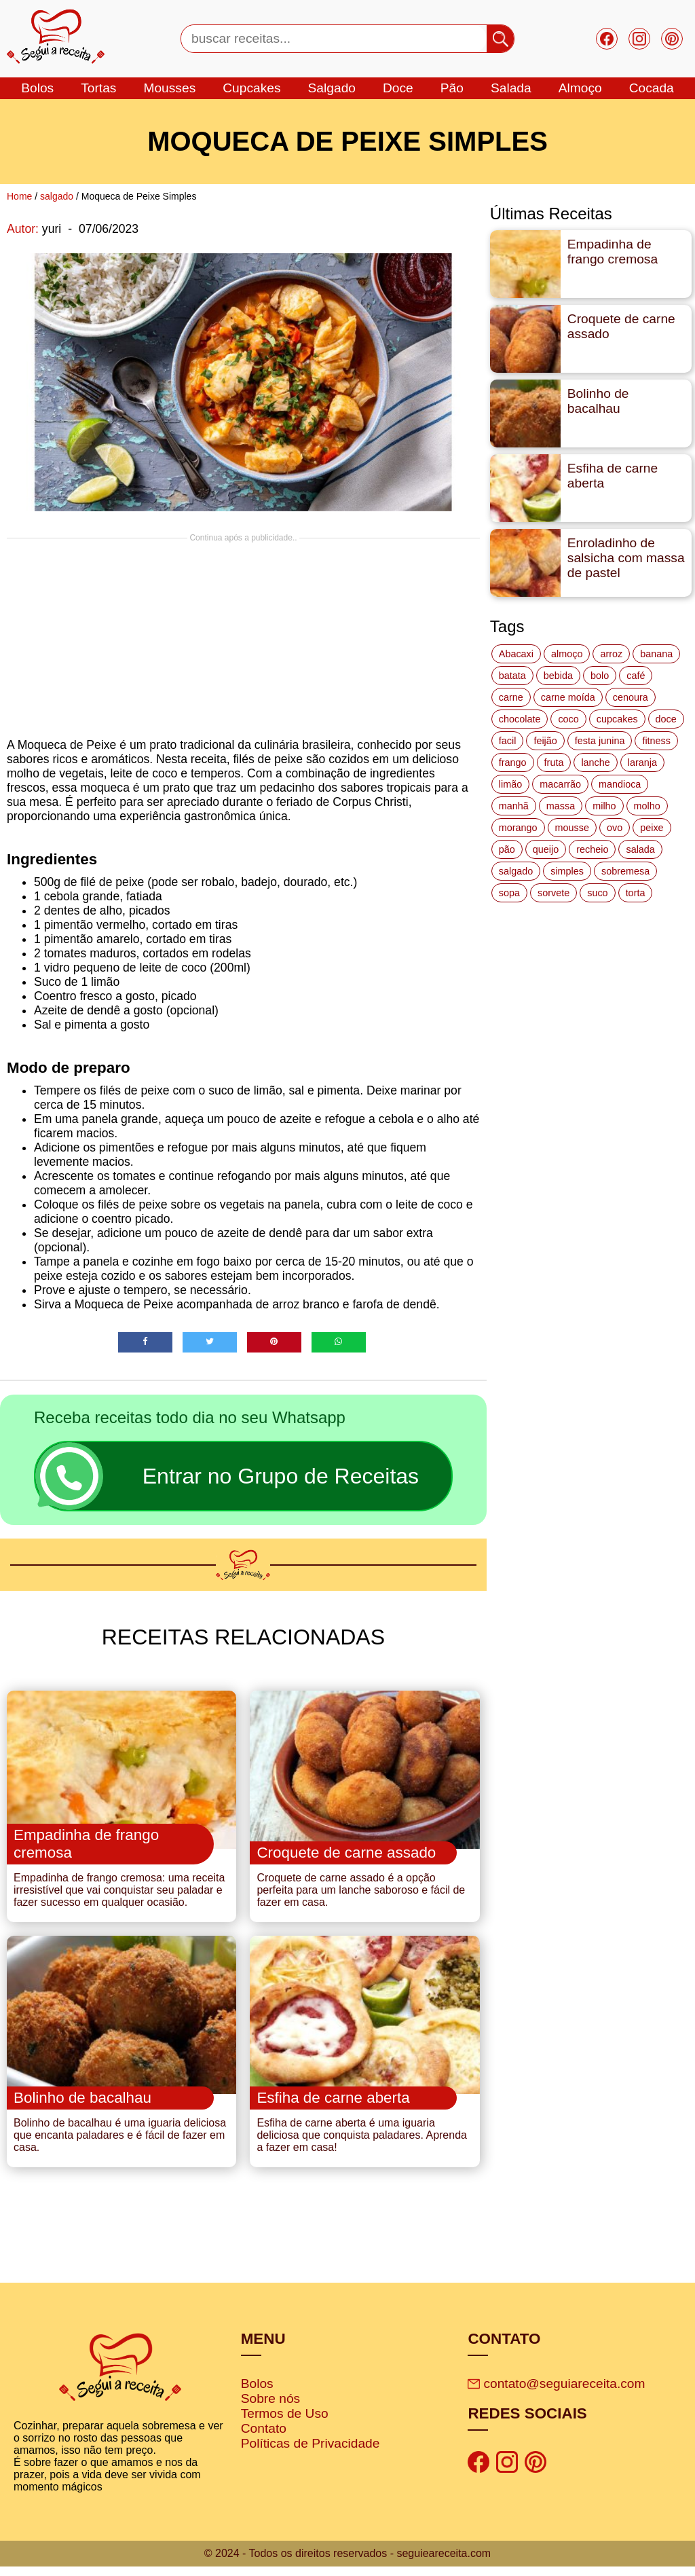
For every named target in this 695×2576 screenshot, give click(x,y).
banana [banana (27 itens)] (656, 653)
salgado (332, 88)
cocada (651, 88)
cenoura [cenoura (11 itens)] (630, 697)
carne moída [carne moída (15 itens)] (568, 697)
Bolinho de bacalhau (598, 401)
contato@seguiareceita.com (556, 2393)
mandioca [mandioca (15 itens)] (620, 784)
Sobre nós (270, 2408)
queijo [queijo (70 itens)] (546, 849)
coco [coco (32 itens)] (568, 719)
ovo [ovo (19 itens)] (614, 827)
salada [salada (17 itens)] (640, 849)
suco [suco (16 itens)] (597, 892)
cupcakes (251, 88)
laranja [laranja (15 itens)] (642, 762)
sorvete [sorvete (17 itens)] (553, 892)
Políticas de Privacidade (310, 2453)
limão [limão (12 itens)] (510, 784)
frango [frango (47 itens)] (513, 762)
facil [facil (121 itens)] (507, 740)
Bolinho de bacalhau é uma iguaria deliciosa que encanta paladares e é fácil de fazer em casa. (120, 2145)
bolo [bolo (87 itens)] (599, 675)
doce (398, 88)
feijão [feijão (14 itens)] (545, 740)
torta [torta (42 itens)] (635, 892)
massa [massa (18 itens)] (560, 806)
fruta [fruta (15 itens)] (554, 762)
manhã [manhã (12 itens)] (514, 806)
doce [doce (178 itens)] (666, 719)
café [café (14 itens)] (635, 675)
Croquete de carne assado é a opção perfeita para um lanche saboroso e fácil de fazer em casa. (361, 1895)
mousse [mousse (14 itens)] (572, 827)
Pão (452, 88)
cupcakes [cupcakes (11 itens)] (617, 719)
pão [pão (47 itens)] (507, 849)
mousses (169, 88)
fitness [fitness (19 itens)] (656, 740)
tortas (98, 88)
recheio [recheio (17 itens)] (592, 849)
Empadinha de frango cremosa (612, 251)
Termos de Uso (284, 2423)
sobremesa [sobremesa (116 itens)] (625, 871)
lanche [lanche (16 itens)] (595, 762)
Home (19, 196)
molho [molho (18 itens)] (647, 806)
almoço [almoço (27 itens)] (566, 653)
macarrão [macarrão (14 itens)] (560, 784)
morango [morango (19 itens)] (518, 827)
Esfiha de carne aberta (612, 475)
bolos (37, 88)
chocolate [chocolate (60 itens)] (520, 719)
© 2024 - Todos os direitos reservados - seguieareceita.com (347, 2563)
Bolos (257, 2393)
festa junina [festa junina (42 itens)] (600, 740)
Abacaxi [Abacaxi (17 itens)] (516, 653)
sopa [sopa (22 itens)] (509, 892)
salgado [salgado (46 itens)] (516, 871)
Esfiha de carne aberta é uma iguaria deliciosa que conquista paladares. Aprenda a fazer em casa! (362, 2145)
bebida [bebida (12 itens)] (558, 675)
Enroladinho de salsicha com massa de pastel (626, 558)
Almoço (580, 88)
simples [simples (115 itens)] (567, 871)
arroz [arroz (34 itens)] (611, 653)
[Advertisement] (243, 637)
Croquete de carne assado (621, 326)
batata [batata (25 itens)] (512, 675)
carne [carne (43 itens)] (511, 697)
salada (511, 88)
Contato (263, 2438)
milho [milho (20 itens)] (604, 806)
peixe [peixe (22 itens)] (651, 827)
